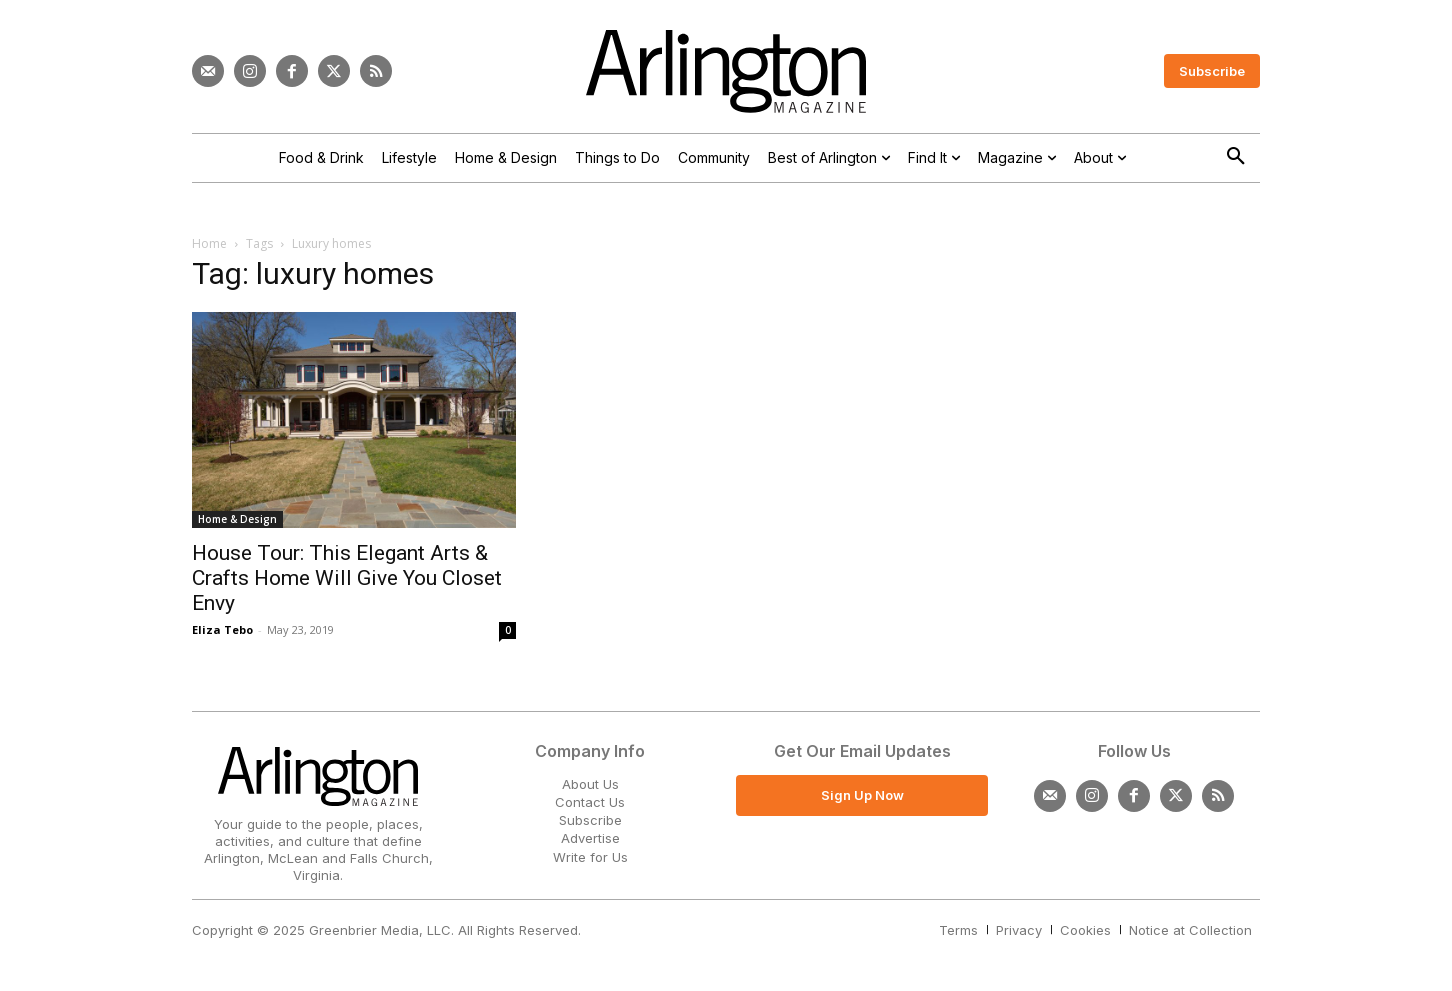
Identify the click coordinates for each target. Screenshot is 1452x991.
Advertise (590, 838)
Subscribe (590, 820)
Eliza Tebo (222, 629)
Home (209, 243)
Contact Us (590, 802)
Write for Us (590, 857)
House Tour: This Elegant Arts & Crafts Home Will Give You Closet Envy (347, 578)
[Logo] (726, 71)
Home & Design (237, 519)
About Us (590, 784)
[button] (1236, 157)
